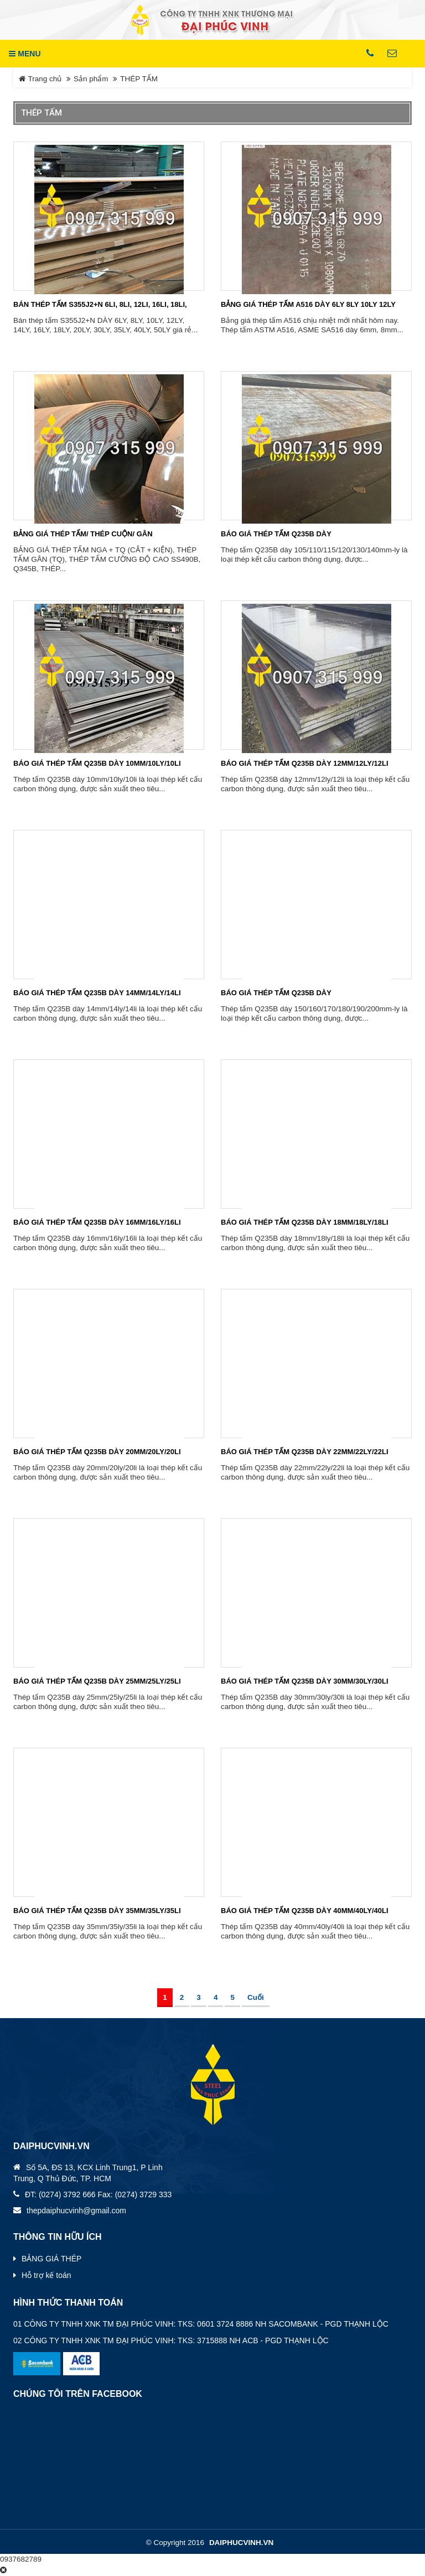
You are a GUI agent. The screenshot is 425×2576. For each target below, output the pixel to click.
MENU (24, 53)
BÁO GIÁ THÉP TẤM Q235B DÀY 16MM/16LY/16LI (97, 1222)
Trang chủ (40, 79)
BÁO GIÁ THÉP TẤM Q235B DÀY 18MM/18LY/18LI (304, 1222)
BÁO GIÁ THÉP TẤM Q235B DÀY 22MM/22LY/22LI (304, 1452)
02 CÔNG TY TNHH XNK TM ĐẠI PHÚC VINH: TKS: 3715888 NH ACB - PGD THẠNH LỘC (171, 2340)
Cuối (255, 1997)
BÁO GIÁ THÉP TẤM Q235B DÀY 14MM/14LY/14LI (97, 993)
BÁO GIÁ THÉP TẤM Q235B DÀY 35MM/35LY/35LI (97, 1910)
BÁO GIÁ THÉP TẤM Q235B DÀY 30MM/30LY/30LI (304, 1681)
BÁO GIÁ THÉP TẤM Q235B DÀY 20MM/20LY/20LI (97, 1452)
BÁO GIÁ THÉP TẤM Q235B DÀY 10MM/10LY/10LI (97, 763)
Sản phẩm (91, 79)
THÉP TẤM (139, 79)
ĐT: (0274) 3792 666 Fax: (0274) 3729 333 (98, 2194)
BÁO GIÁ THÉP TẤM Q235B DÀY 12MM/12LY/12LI (304, 763)
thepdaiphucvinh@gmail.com (76, 2210)
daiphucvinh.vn (241, 2542)
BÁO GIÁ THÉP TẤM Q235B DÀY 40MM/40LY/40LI (304, 1910)
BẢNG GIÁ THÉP (51, 2258)
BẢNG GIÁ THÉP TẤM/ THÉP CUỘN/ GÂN (83, 534)
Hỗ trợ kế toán (46, 2275)
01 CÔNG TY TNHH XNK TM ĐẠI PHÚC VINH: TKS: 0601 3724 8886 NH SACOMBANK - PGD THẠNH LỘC (200, 2323)
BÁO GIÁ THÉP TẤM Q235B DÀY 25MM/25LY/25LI (97, 1681)
